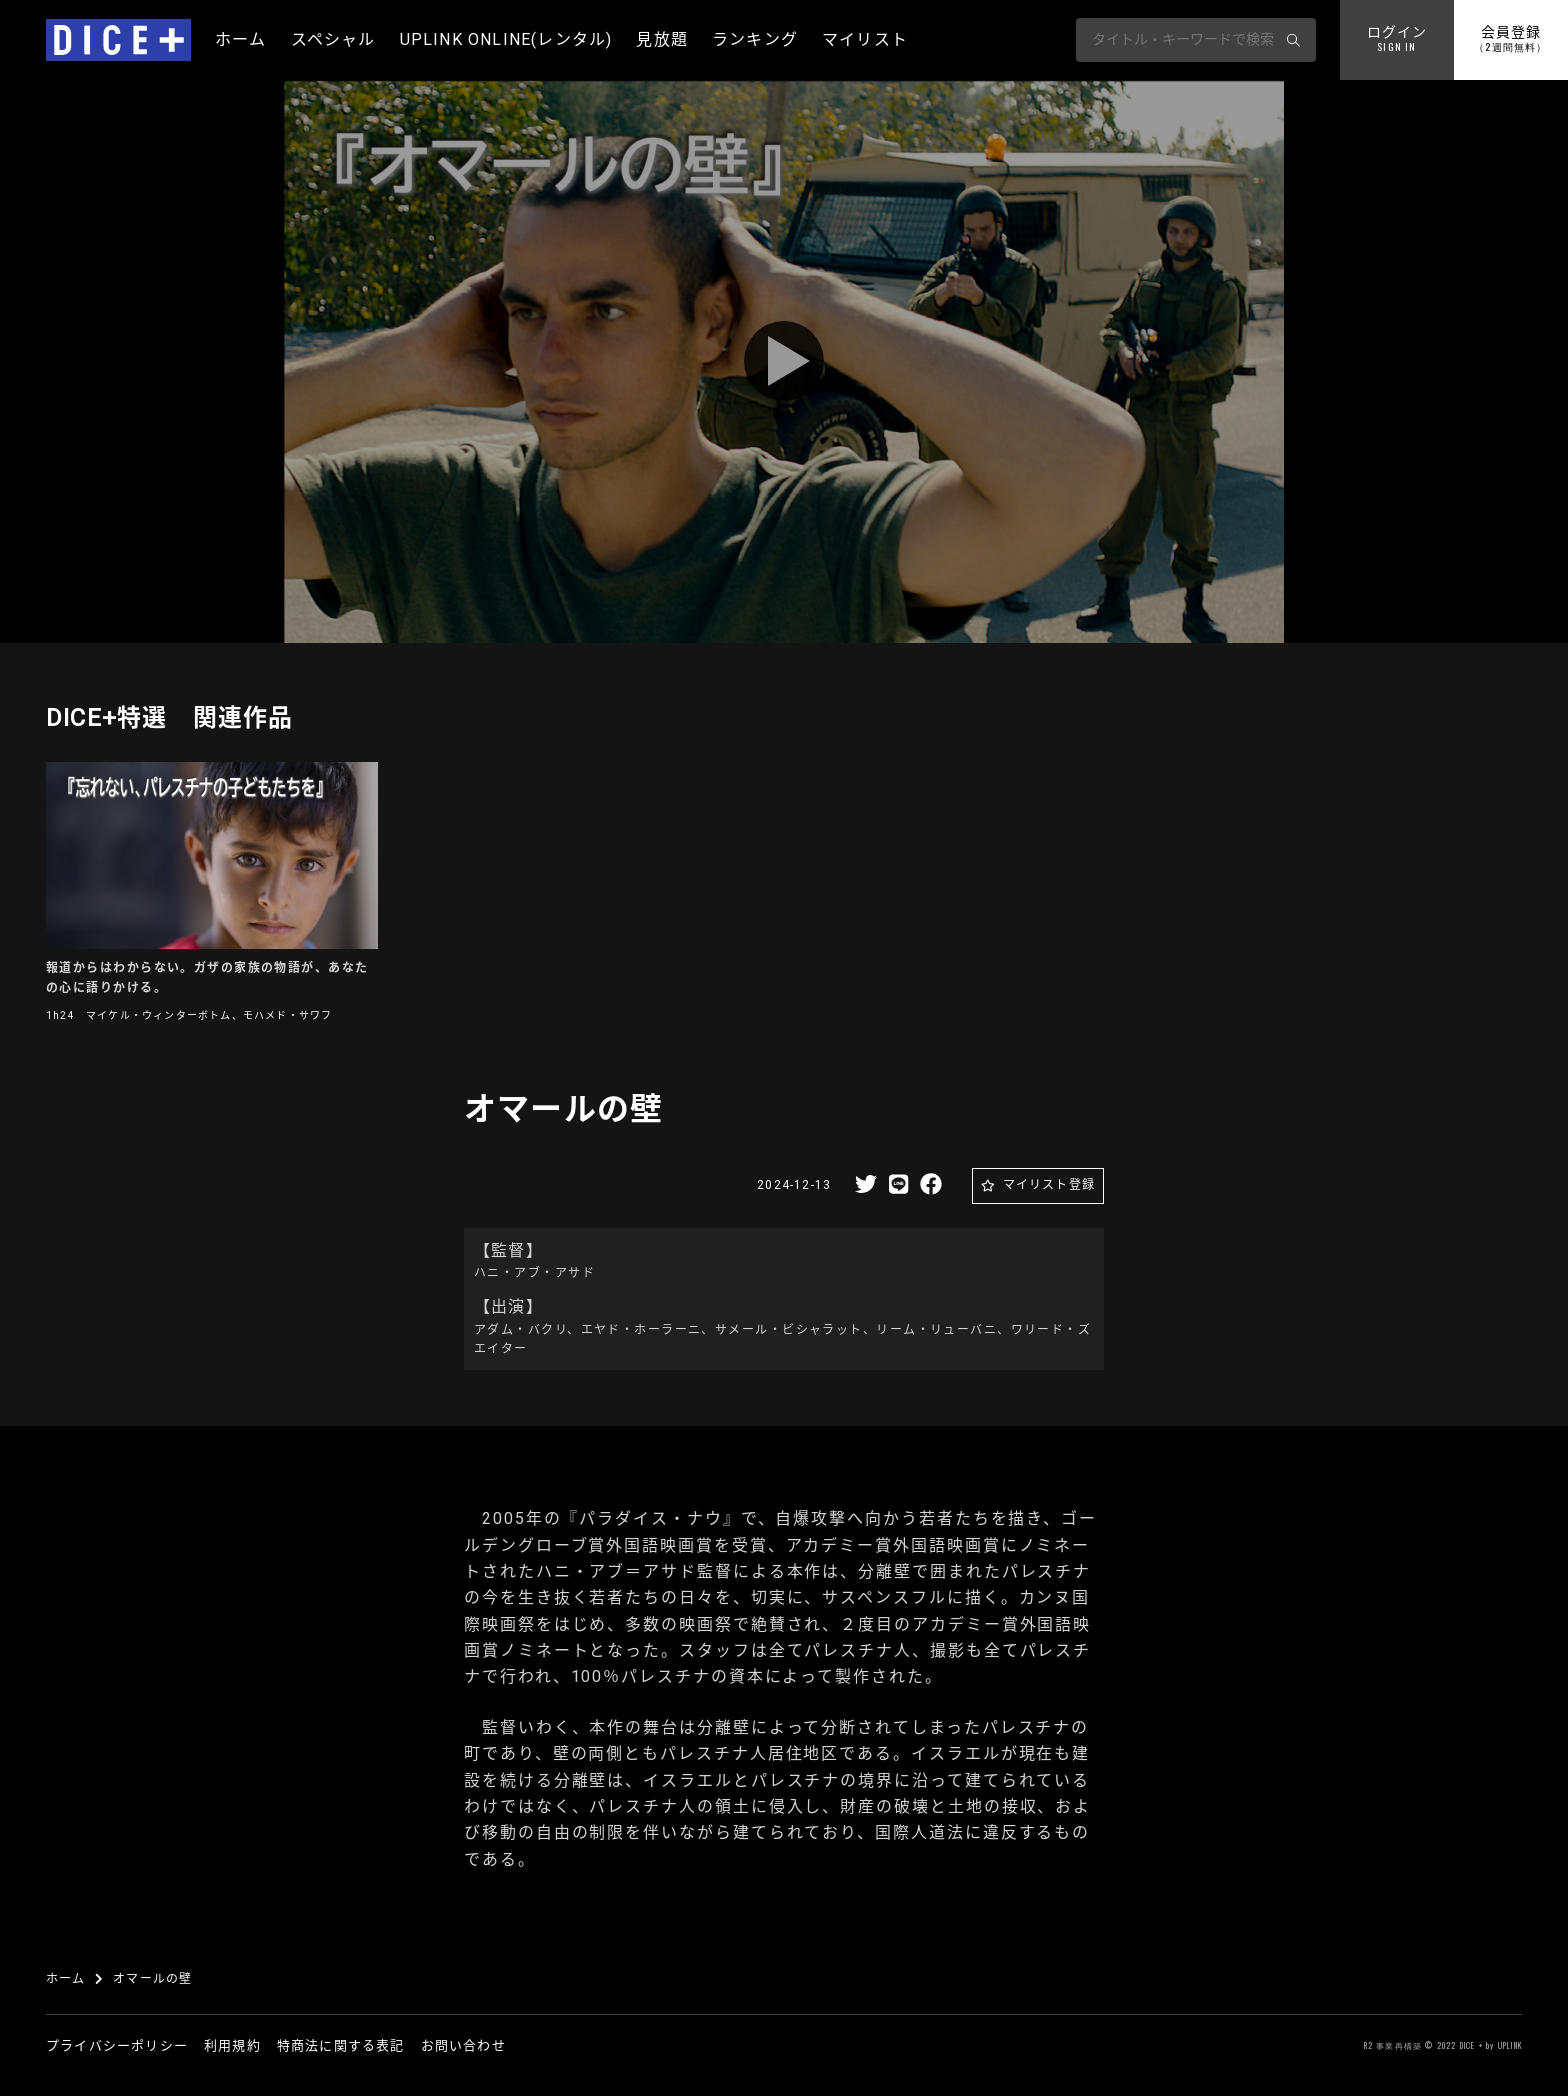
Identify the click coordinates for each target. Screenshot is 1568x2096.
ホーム (241, 39)
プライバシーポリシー (117, 2045)
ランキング (755, 39)
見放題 (662, 39)
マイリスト (865, 39)
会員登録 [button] (1510, 40)
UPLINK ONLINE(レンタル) (506, 39)
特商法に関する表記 (341, 2045)
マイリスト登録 (1049, 1185)
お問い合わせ (463, 2045)
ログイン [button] (1397, 40)
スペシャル (333, 39)
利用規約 (232, 2045)
